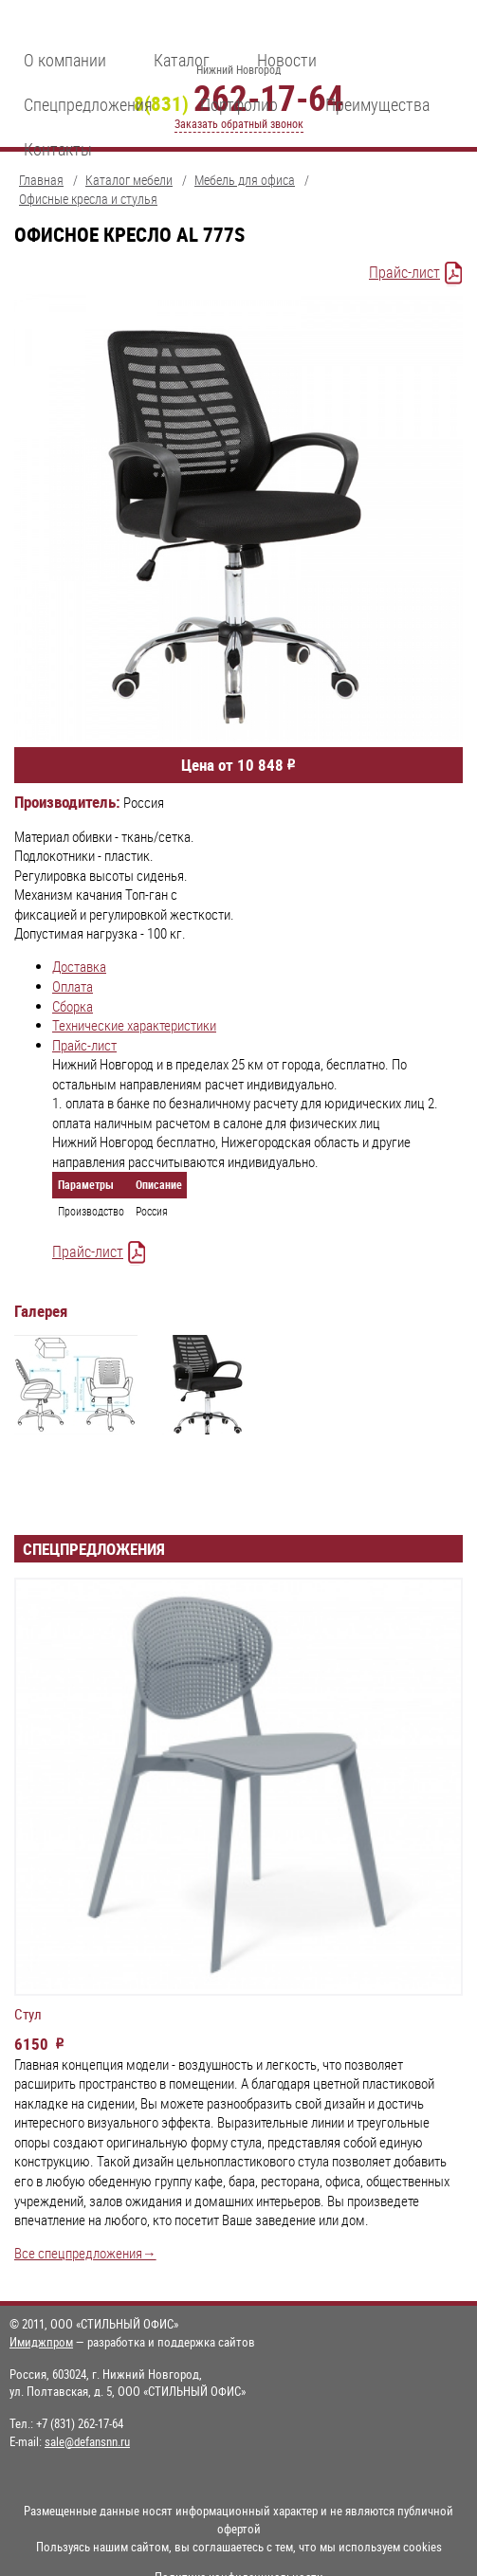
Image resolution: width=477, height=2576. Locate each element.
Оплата (72, 986)
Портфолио (239, 104)
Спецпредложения (88, 104)
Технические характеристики (134, 1025)
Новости (287, 59)
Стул (28, 2014)
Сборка (72, 1006)
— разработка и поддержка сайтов (132, 2341)
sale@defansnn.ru (87, 2441)
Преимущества (377, 104)
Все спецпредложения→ (85, 2253)
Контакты (58, 148)
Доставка (79, 967)
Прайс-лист (404, 272)
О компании (65, 59)
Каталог (182, 59)
